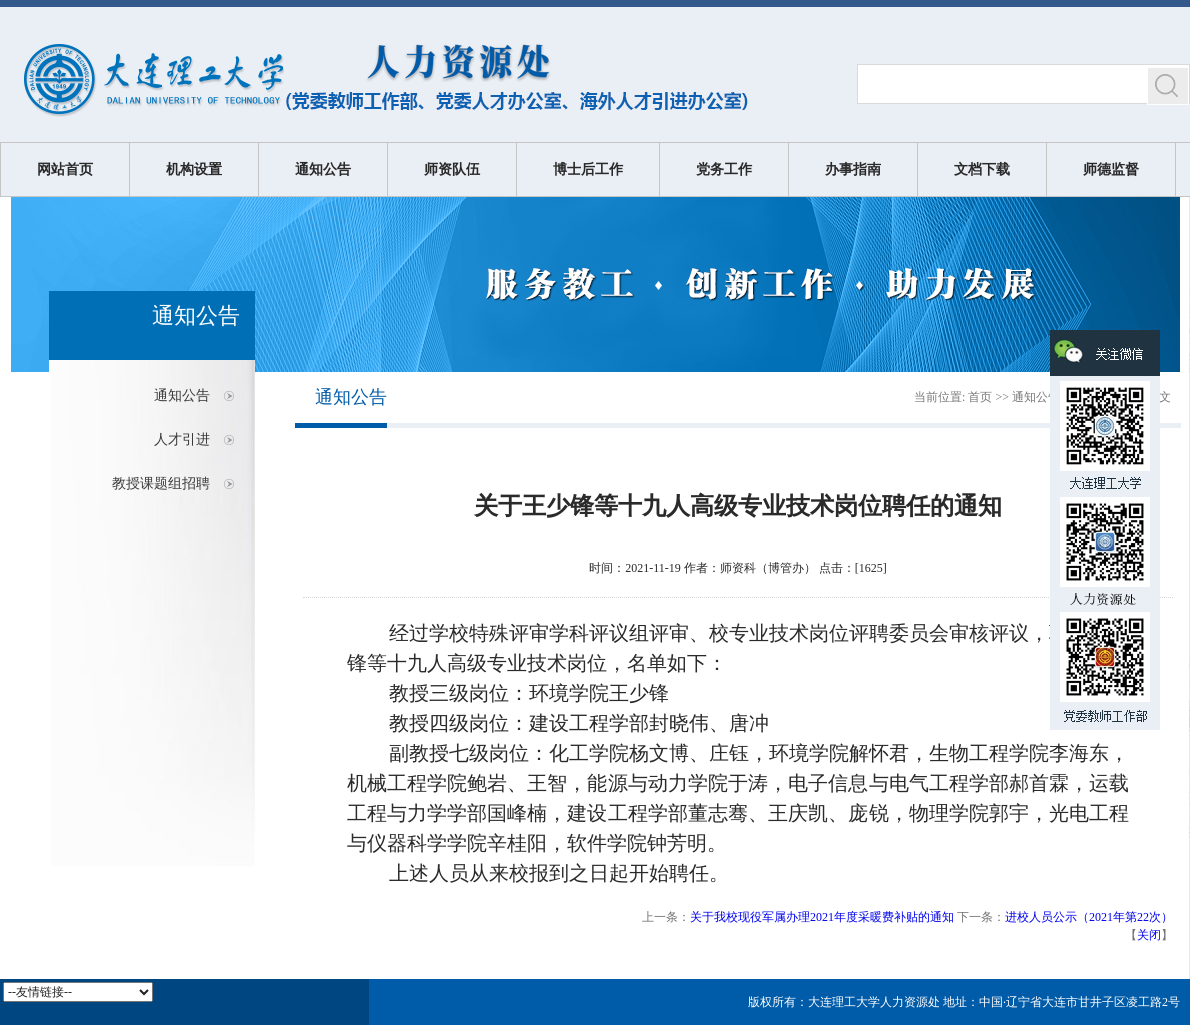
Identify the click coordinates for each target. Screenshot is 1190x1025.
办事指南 (853, 169)
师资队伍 (452, 169)
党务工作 (724, 169)
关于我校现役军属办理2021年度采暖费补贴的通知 (822, 917)
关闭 (1149, 935)
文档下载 (982, 169)
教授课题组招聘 (161, 483)
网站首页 (65, 169)
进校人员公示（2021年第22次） (1089, 917)
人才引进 (182, 439)
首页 (980, 397)
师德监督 (1111, 169)
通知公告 (323, 169)
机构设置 (194, 169)
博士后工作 (588, 169)
